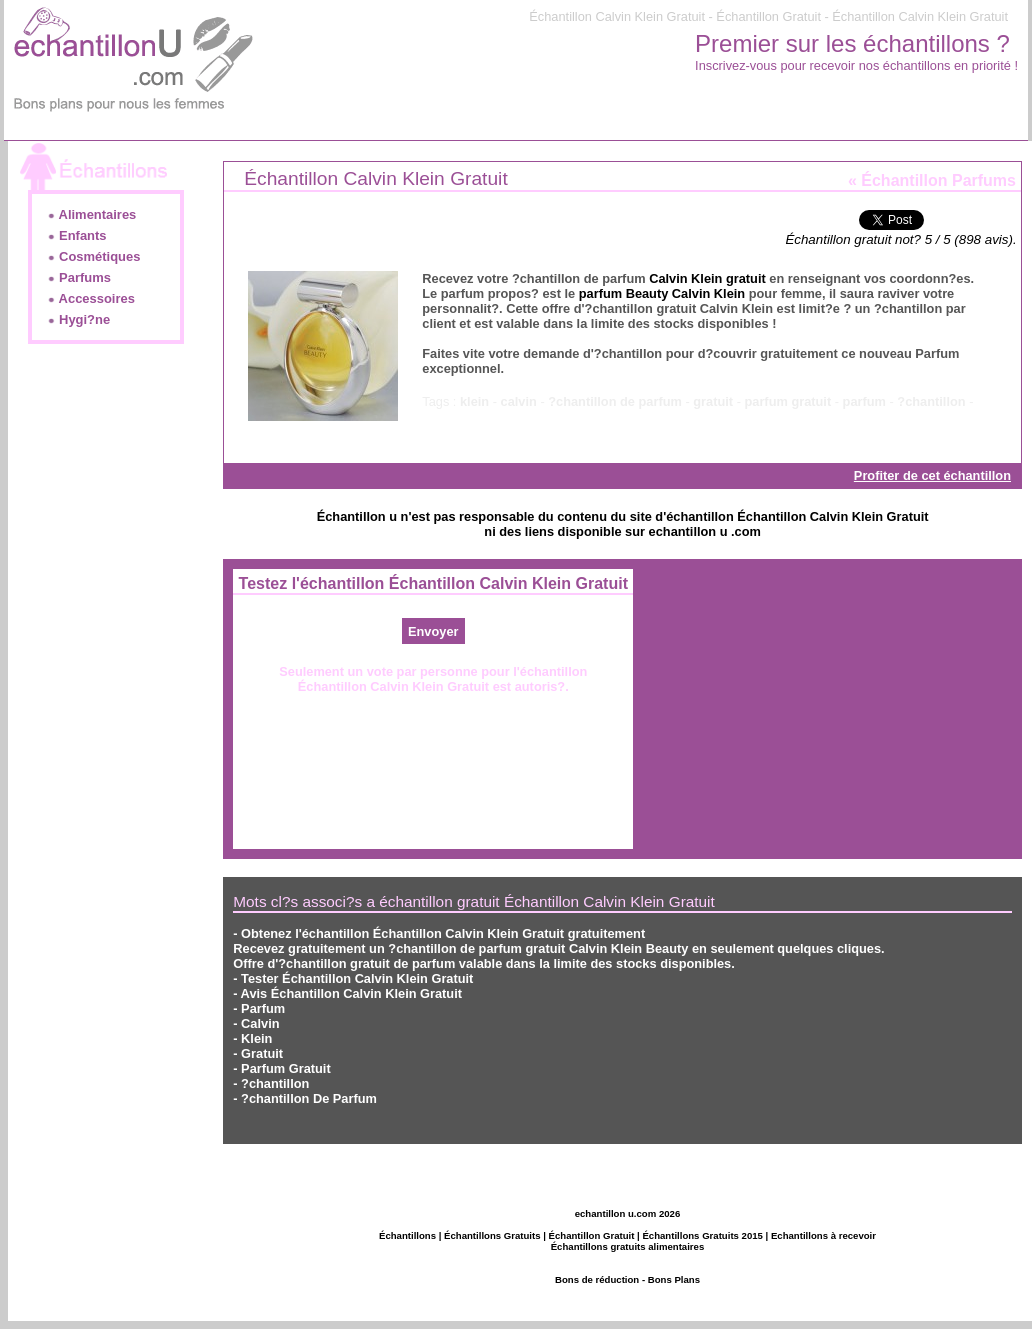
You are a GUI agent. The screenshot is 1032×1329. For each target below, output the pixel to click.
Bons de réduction (597, 1279)
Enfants (76, 235)
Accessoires (91, 298)
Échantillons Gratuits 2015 (702, 1235)
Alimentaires (91, 214)
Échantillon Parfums (938, 180)
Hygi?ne (78, 319)
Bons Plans (674, 1279)
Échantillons (407, 1235)
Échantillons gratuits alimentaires (628, 1246)
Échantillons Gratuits (492, 1235)
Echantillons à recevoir (823, 1235)
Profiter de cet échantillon (932, 475)
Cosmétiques (93, 256)
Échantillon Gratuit (592, 1235)
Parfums (79, 277)
